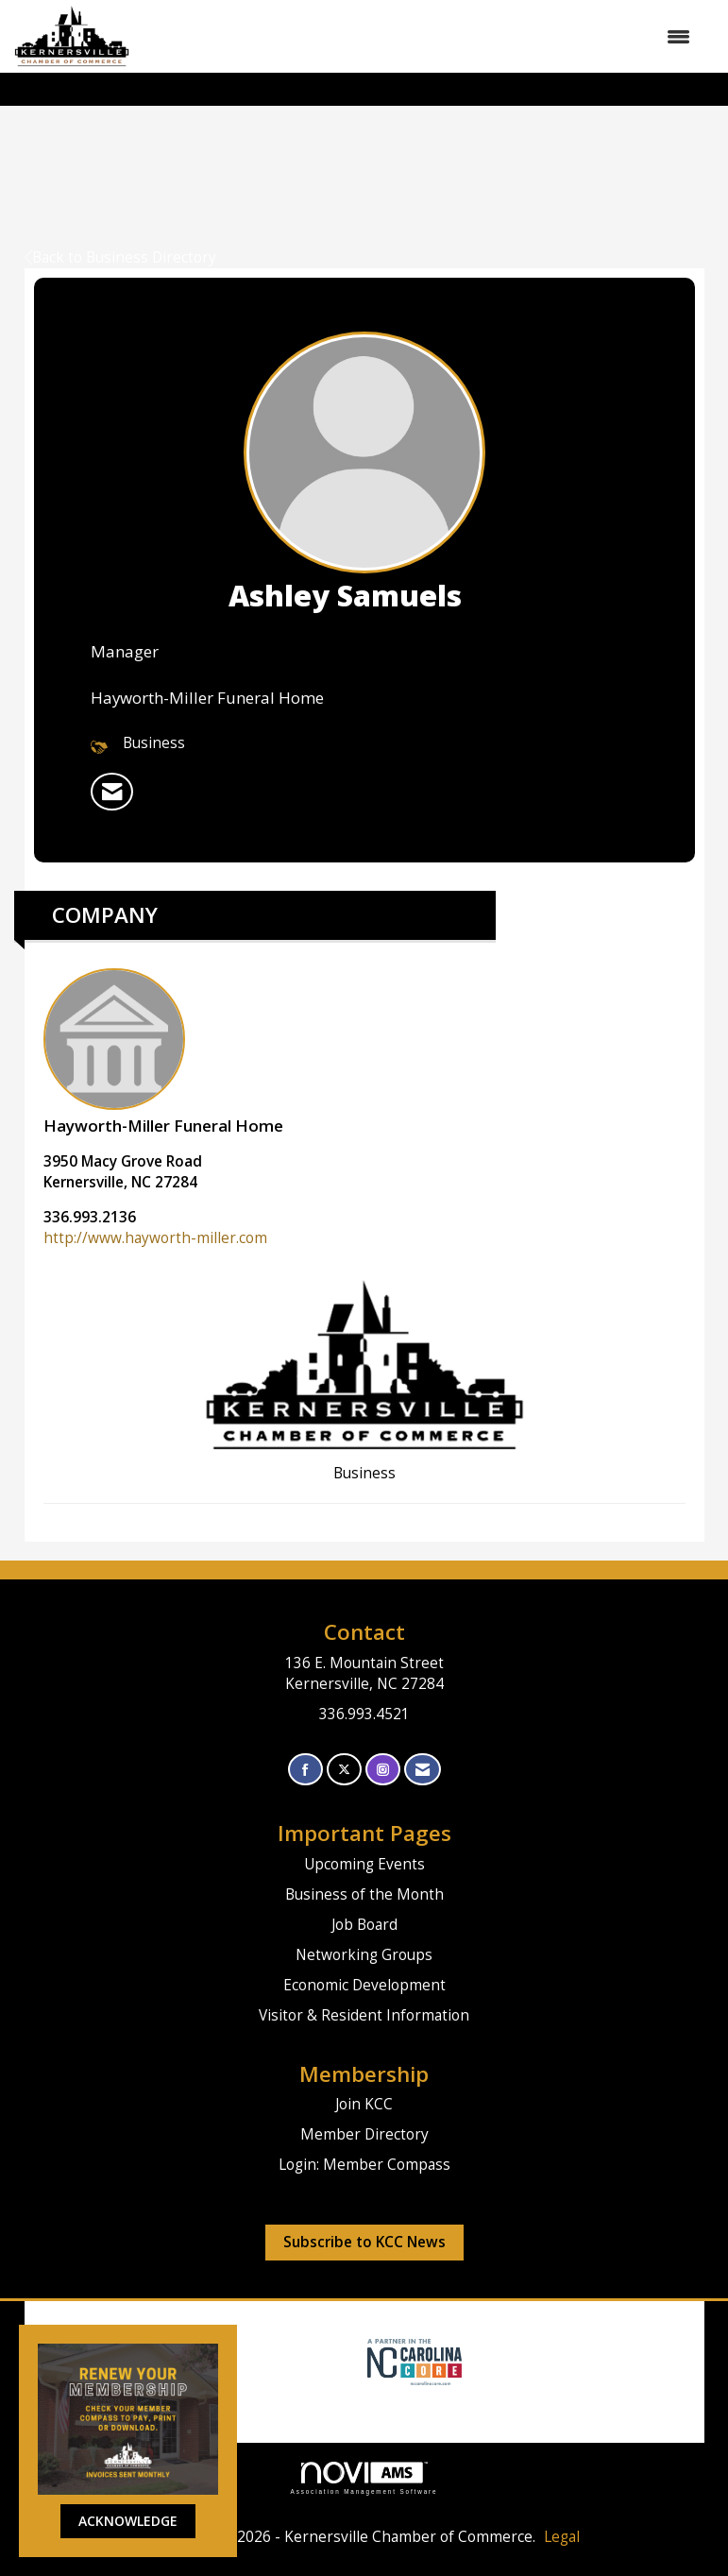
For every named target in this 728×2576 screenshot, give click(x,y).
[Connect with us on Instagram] (382, 1769)
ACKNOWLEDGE (128, 2521)
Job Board (364, 1925)
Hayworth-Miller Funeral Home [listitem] (163, 1052)
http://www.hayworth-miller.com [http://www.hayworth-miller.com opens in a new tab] (155, 1238)
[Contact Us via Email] (422, 1769)
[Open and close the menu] (419, 37)
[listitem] (112, 791)
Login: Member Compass (364, 2165)
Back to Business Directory (120, 257)
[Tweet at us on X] (344, 1769)
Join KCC (364, 2104)
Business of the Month (364, 1894)
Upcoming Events (364, 1864)
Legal (562, 2537)
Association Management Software (364, 2478)
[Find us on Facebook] (305, 1769)
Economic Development (364, 1985)
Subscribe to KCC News (364, 2242)
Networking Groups (364, 1955)
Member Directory (364, 2134)
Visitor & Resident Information (364, 2015)
